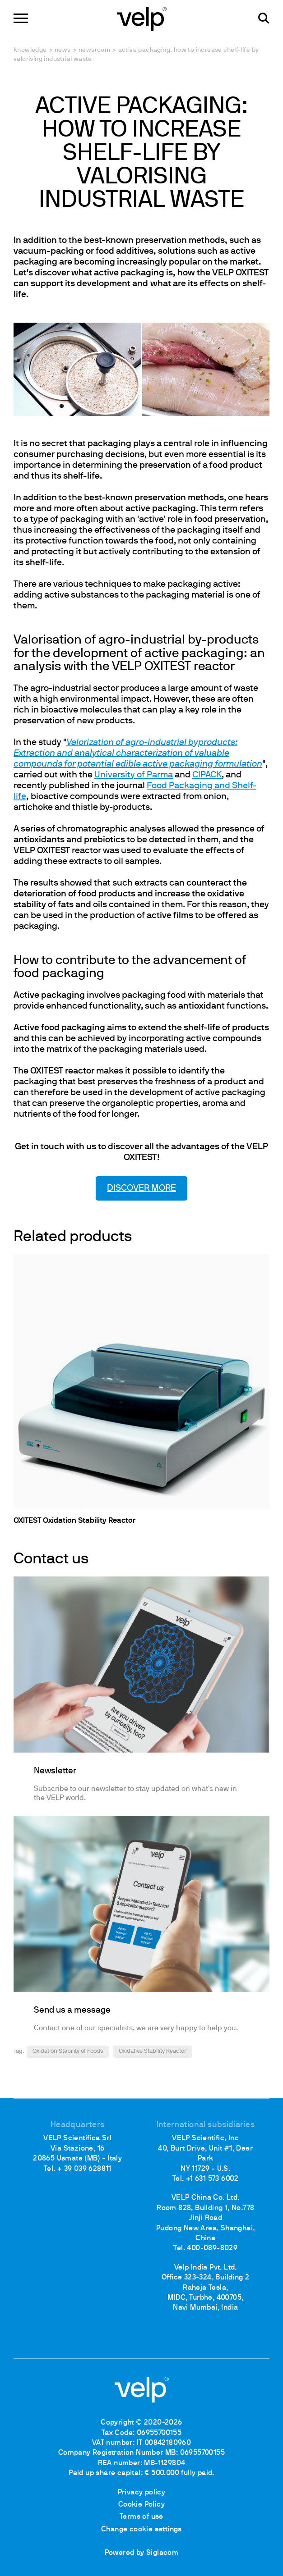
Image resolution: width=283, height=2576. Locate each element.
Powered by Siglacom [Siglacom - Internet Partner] (142, 2553)
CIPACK (207, 775)
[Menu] (21, 18)
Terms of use (141, 2517)
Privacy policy (142, 2492)
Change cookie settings (141, 2529)
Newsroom (94, 50)
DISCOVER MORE (141, 1188)
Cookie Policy (141, 2505)
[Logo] (142, 18)
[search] (263, 18)
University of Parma (133, 775)
